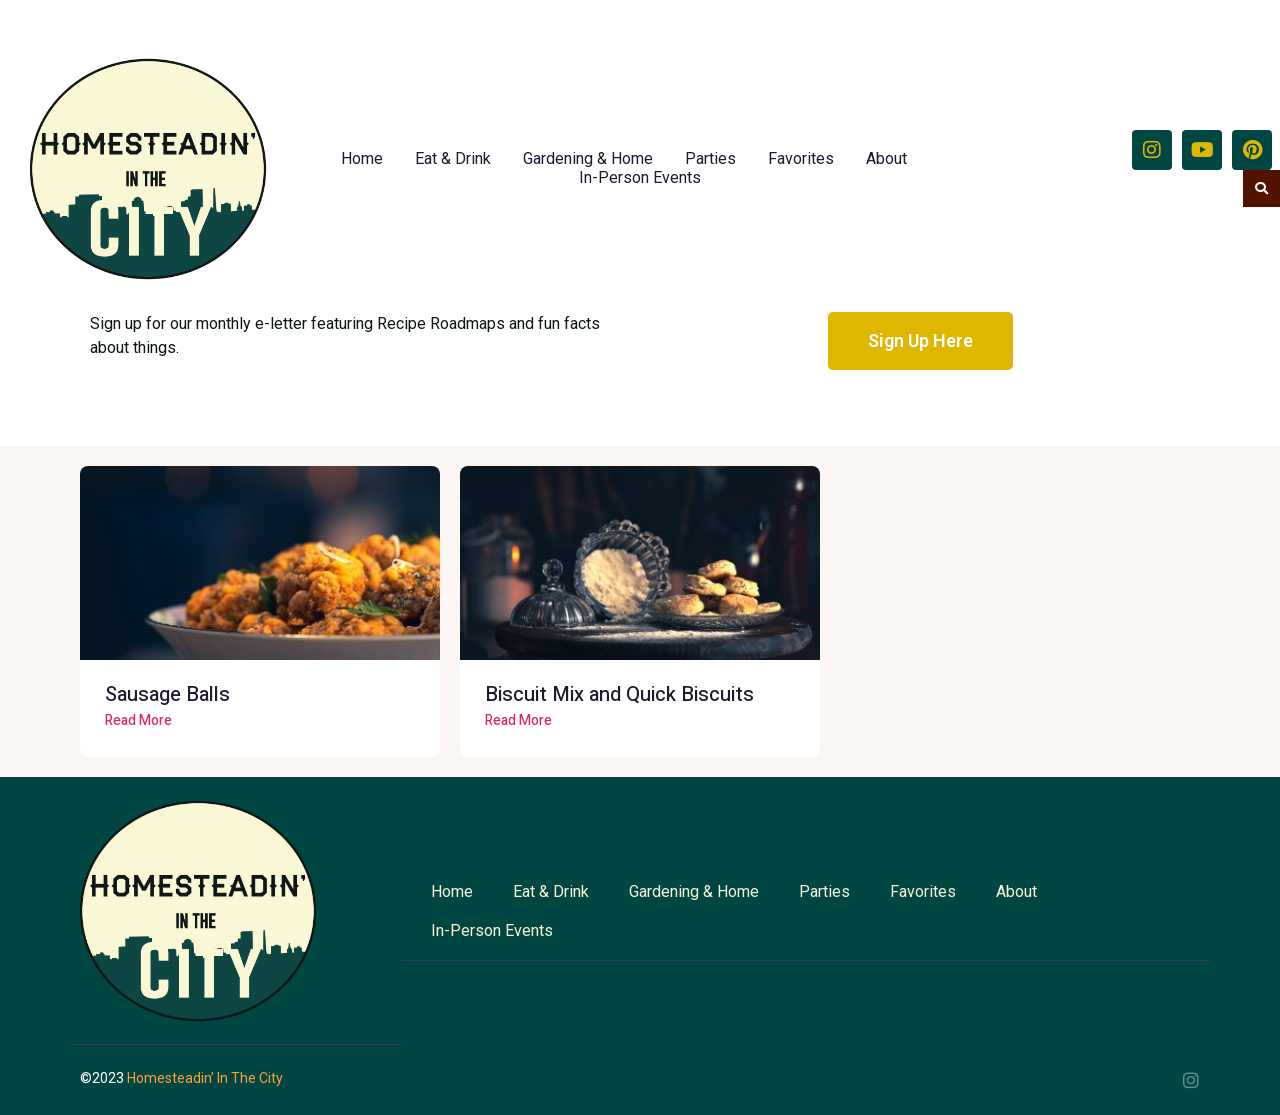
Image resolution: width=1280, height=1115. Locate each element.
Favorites (801, 158)
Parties (710, 158)
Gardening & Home (588, 158)
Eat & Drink (453, 158)
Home (362, 158)
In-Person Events (640, 177)
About (886, 158)
